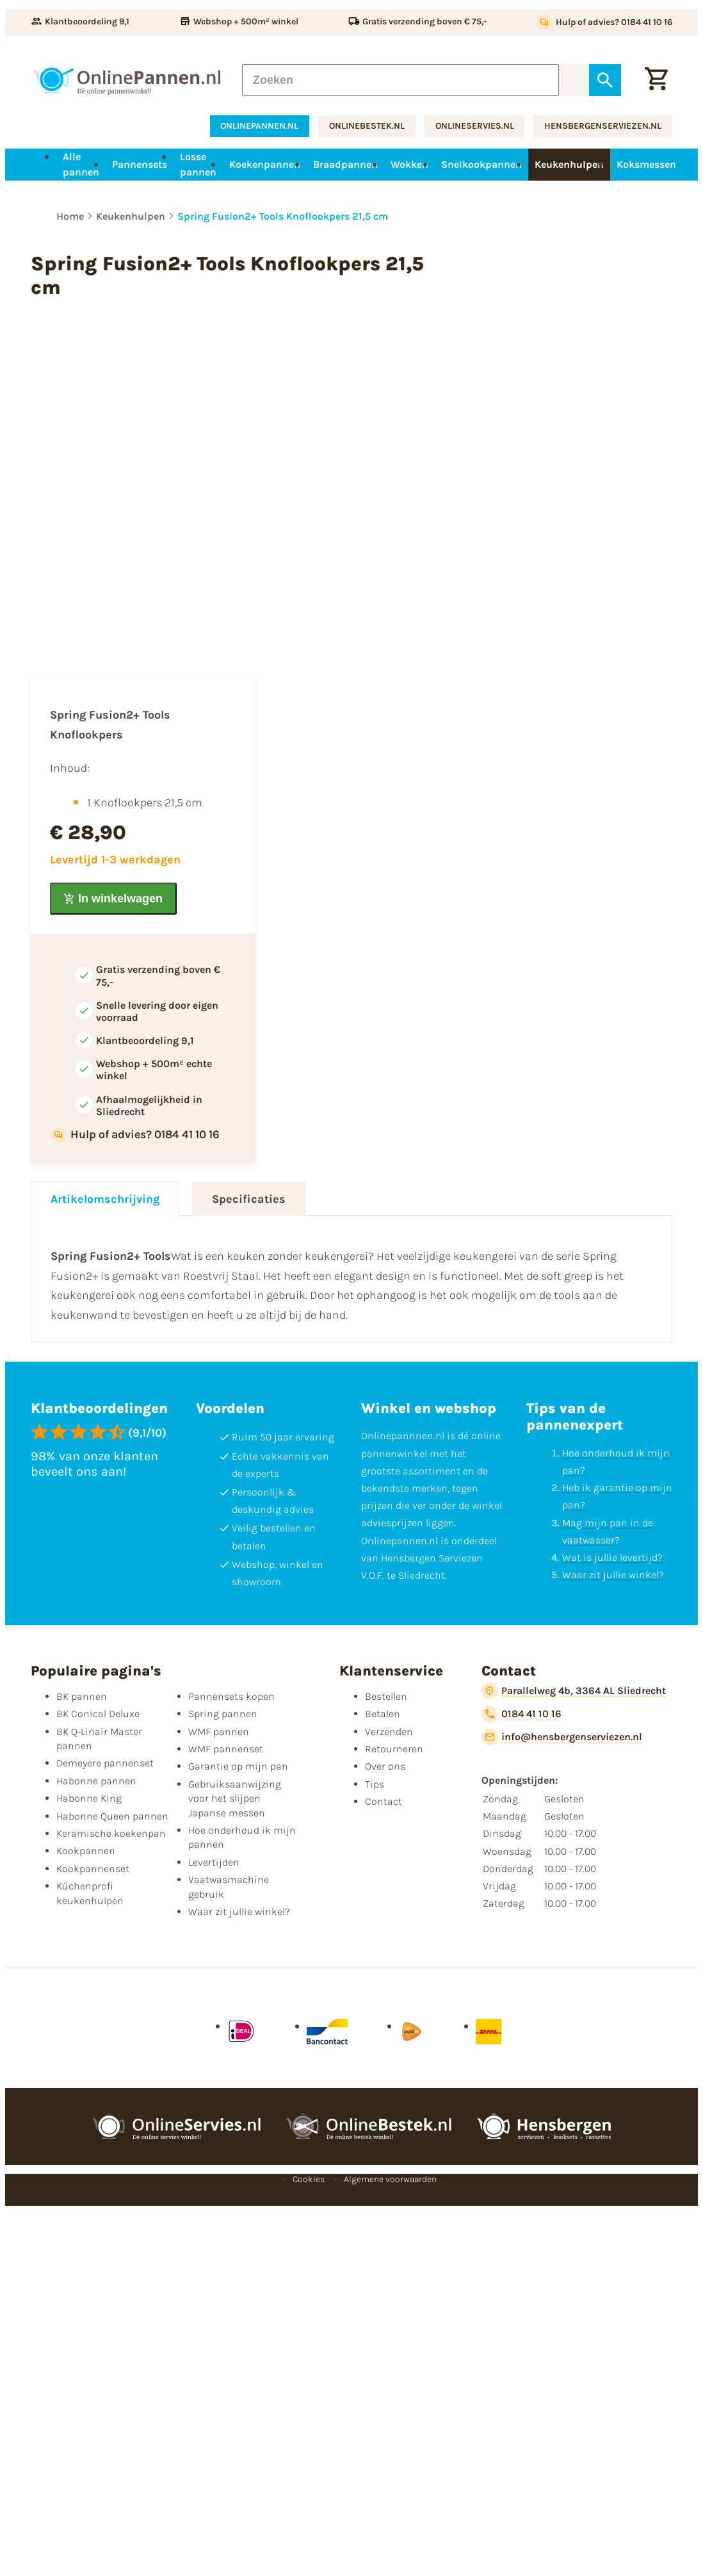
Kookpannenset (92, 1869)
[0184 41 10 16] (521, 1714)
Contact (383, 1801)
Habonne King (89, 1798)
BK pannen (81, 1696)
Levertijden (213, 1862)
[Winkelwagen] (656, 80)
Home (70, 216)
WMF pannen (218, 1731)
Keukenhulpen (130, 216)
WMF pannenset (225, 1749)
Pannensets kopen (231, 1696)
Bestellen (386, 1696)
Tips (374, 1784)
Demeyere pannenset (105, 1763)
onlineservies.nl (474, 125)
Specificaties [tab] (249, 1199)
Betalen (382, 1714)
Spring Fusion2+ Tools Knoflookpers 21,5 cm (282, 216)
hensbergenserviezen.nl (602, 125)
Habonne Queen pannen (112, 1816)
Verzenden (389, 1731)
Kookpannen (85, 1851)
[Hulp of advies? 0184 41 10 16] (604, 22)
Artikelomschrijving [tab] (105, 1199)
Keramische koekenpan (111, 1833)
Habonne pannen (96, 1781)
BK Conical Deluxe (98, 1714)
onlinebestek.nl (367, 125)
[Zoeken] (400, 80)
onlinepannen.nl (259, 125)
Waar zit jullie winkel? (613, 1575)
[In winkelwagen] (113, 899)
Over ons (385, 1766)
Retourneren (394, 1749)
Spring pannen (222, 1714)
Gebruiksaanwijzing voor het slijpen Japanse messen (234, 1798)
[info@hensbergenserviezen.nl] (561, 1737)
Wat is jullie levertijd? (612, 1557)
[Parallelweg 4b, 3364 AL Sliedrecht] (573, 1691)
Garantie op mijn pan (238, 1766)
